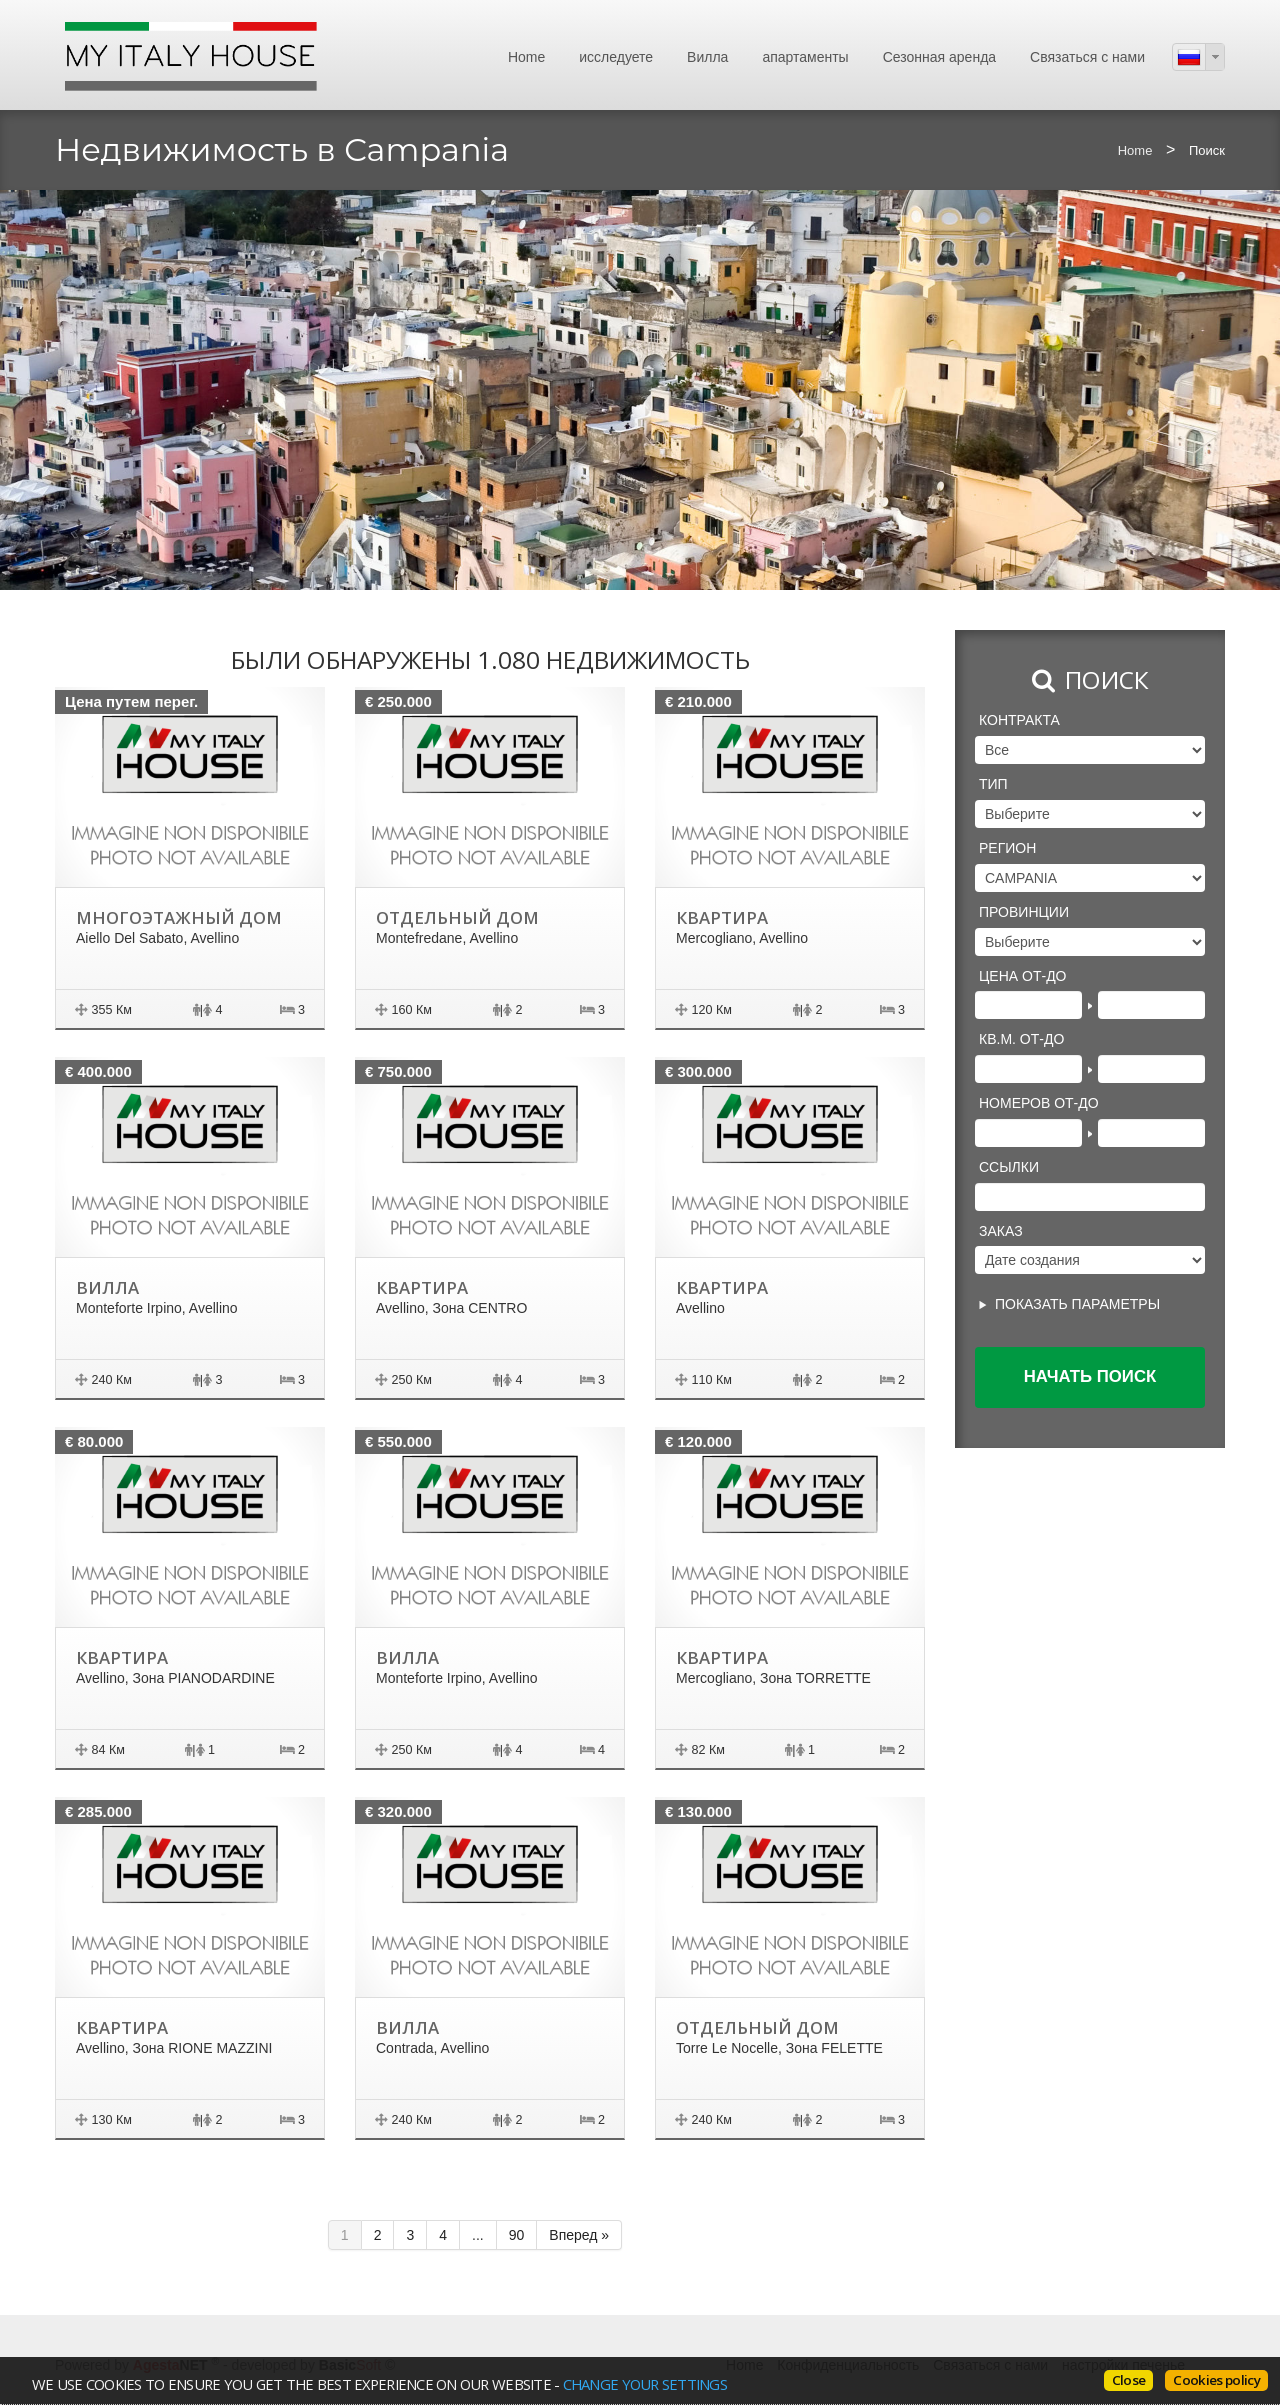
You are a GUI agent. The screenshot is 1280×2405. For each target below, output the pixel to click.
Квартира (722, 917)
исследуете (616, 57)
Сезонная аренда (939, 57)
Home (526, 57)
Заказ (1001, 1231)
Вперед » (579, 2235)
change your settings (644, 2384)
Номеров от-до (1039, 1103)
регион (1007, 848)
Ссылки (1009, 1167)
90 (517, 2235)
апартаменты (805, 57)
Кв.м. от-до (1021, 1039)
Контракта (1019, 720)
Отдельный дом (456, 917)
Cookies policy (1216, 2380)
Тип (993, 784)
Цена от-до (1023, 976)
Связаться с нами (1087, 57)
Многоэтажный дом (177, 917)
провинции (1024, 912)
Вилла (707, 57)
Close (1129, 2380)
